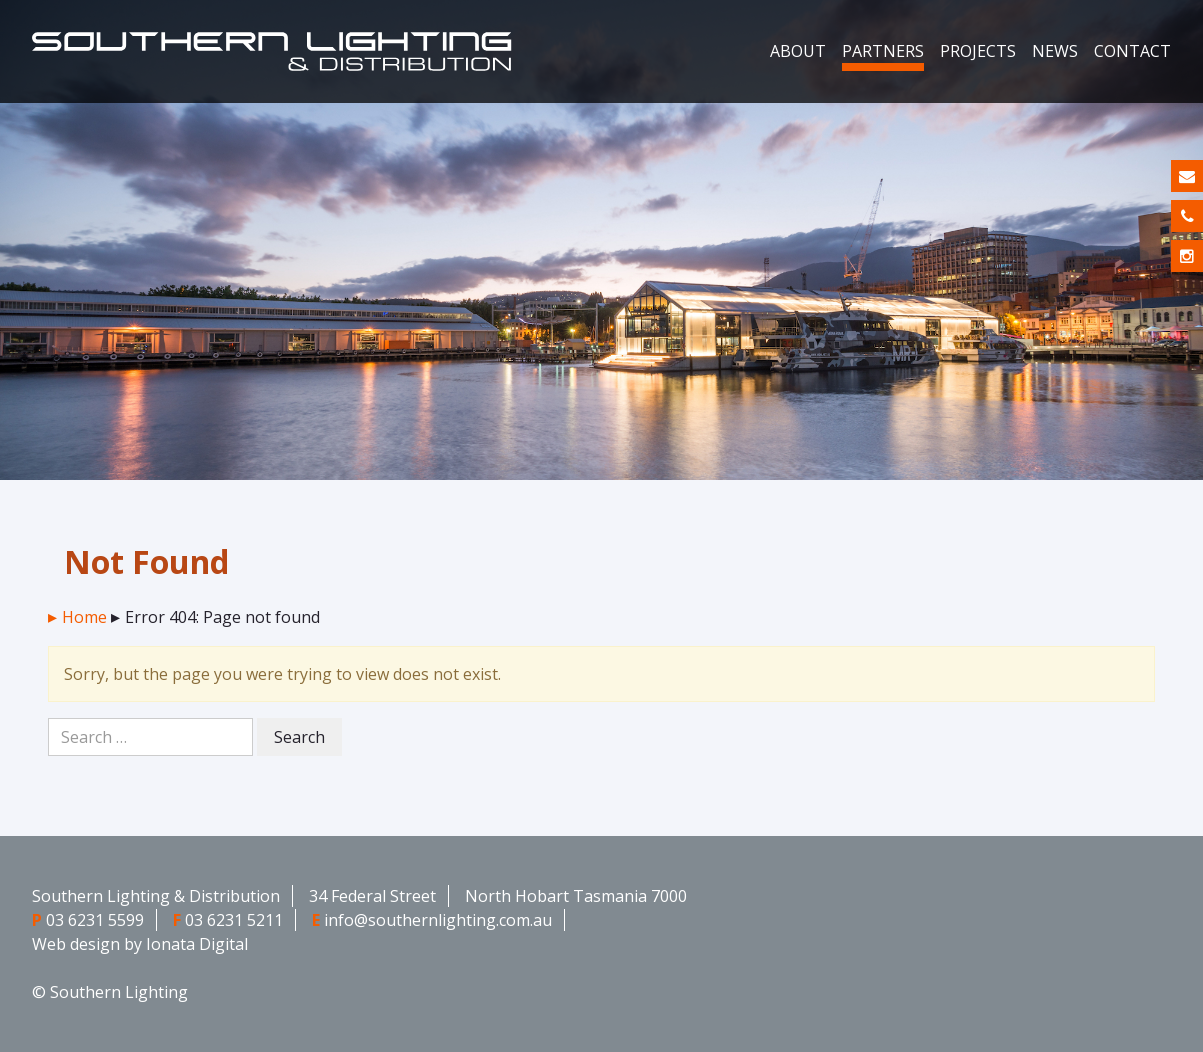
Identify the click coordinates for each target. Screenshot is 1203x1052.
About (798, 51)
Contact (1132, 51)
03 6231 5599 (95, 920)
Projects (978, 51)
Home (84, 617)
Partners (883, 51)
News (1055, 51)
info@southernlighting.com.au (438, 920)
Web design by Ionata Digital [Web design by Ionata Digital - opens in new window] (140, 944)
